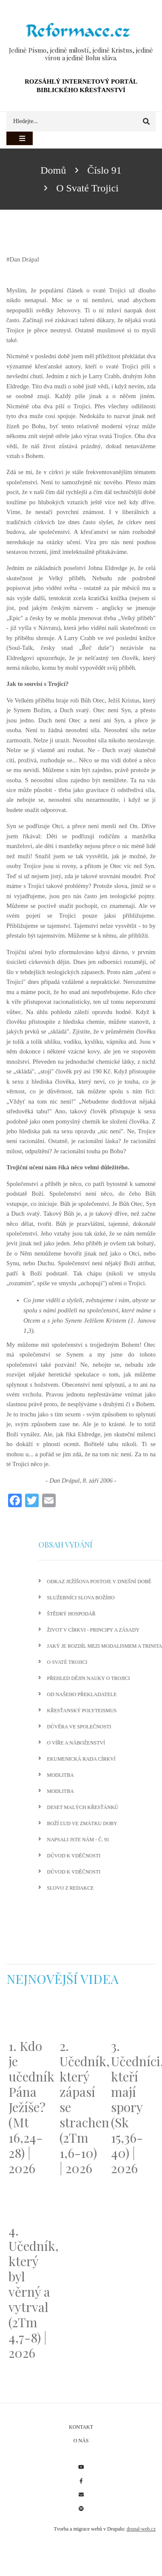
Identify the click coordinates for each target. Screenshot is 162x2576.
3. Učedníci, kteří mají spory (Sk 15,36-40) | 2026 (132, 2107)
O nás (81, 2441)
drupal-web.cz (141, 2529)
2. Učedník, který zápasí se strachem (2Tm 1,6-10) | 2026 (81, 2107)
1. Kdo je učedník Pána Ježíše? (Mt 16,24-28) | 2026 (30, 2107)
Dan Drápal (25, 259)
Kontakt (81, 2427)
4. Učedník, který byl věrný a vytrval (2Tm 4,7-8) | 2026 (30, 2291)
